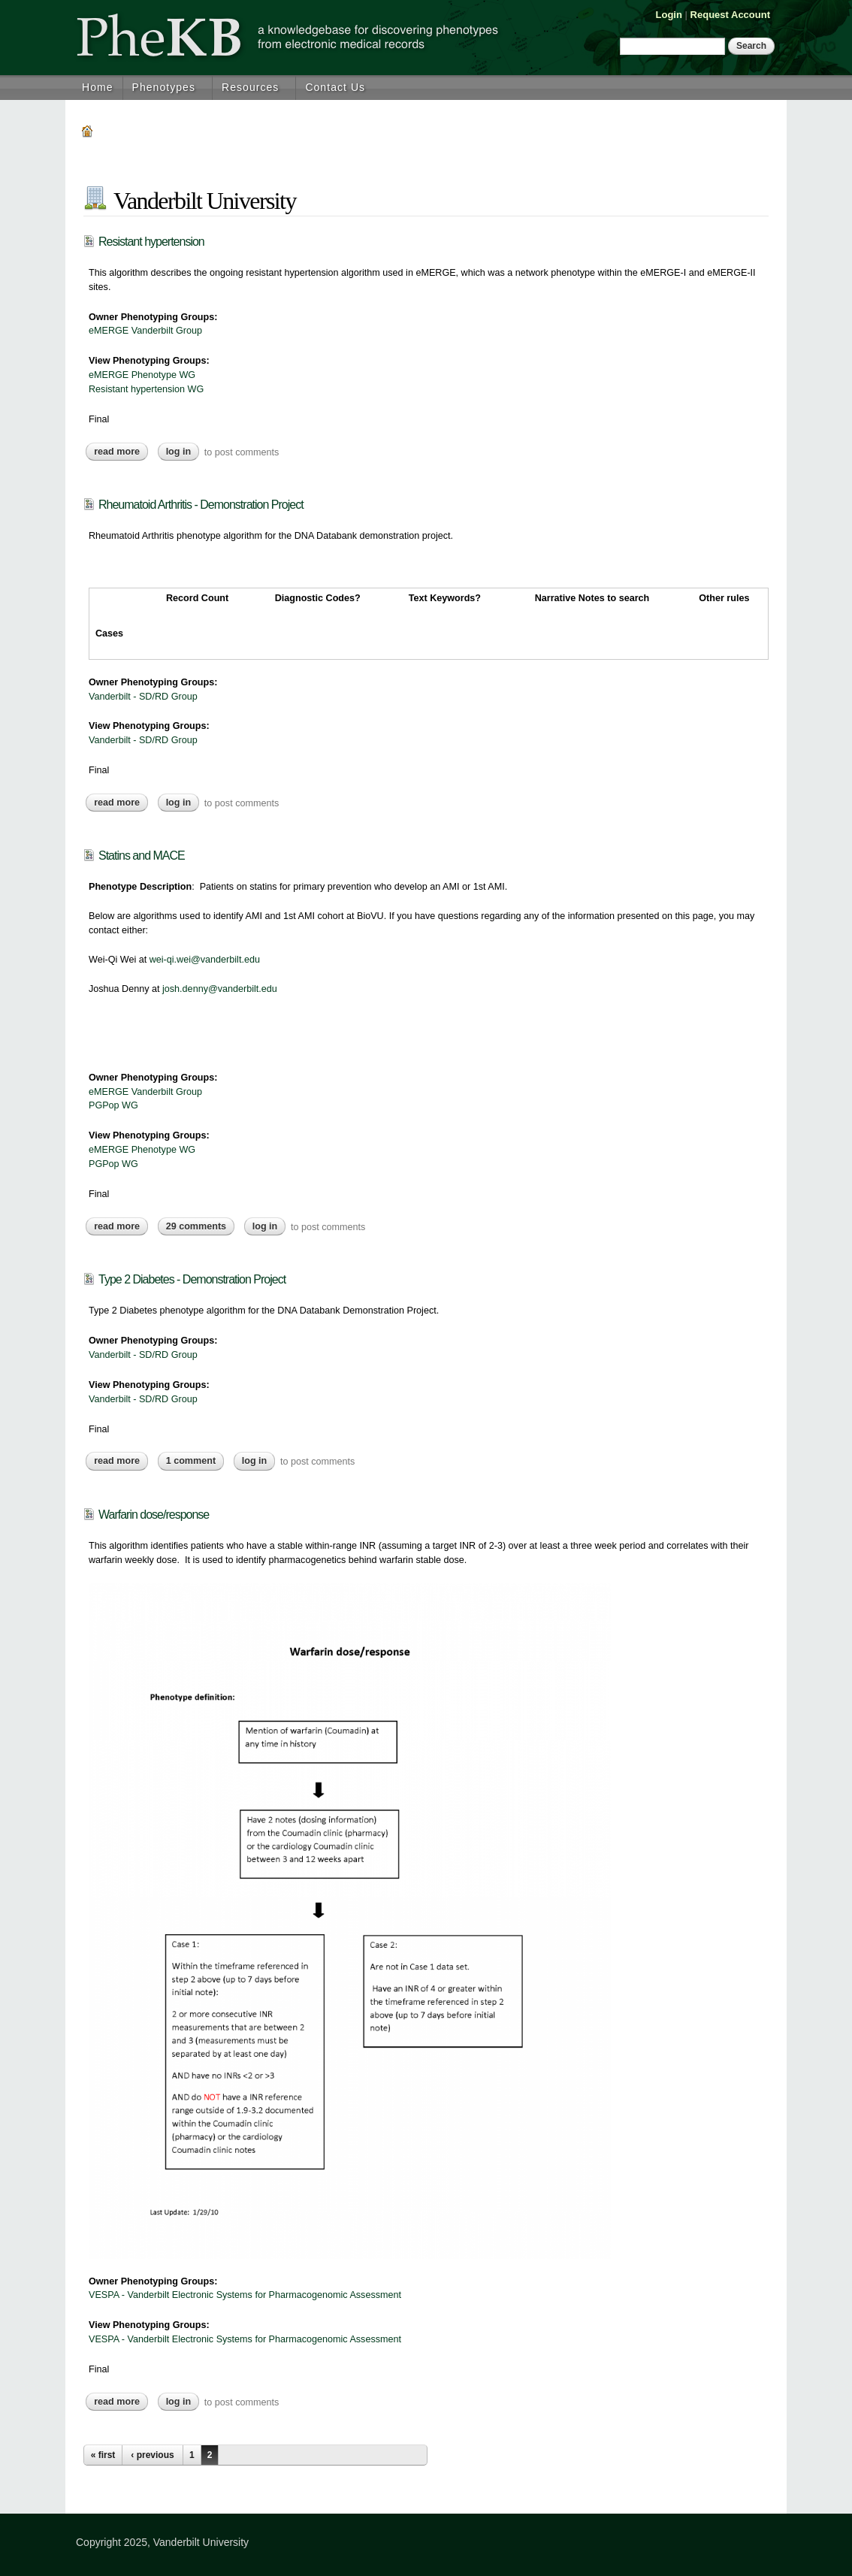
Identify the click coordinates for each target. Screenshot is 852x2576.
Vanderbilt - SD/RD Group (143, 696)
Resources (250, 87)
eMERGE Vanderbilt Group (145, 330)
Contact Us (335, 87)
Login (669, 14)
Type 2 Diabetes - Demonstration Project (192, 1279)
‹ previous (152, 2455)
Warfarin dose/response (153, 1514)
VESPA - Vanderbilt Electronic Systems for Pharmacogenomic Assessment (245, 2295)
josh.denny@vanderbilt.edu (219, 989)
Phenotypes (163, 87)
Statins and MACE (141, 855)
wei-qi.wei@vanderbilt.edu (205, 959)
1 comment (191, 1461)
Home (97, 87)
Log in (179, 451)
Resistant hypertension (151, 241)
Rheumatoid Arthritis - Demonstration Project (201, 504)
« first (103, 2455)
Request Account (730, 14)
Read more (121, 451)
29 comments (196, 1226)
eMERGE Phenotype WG (142, 375)
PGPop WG (113, 1105)
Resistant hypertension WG (146, 389)
